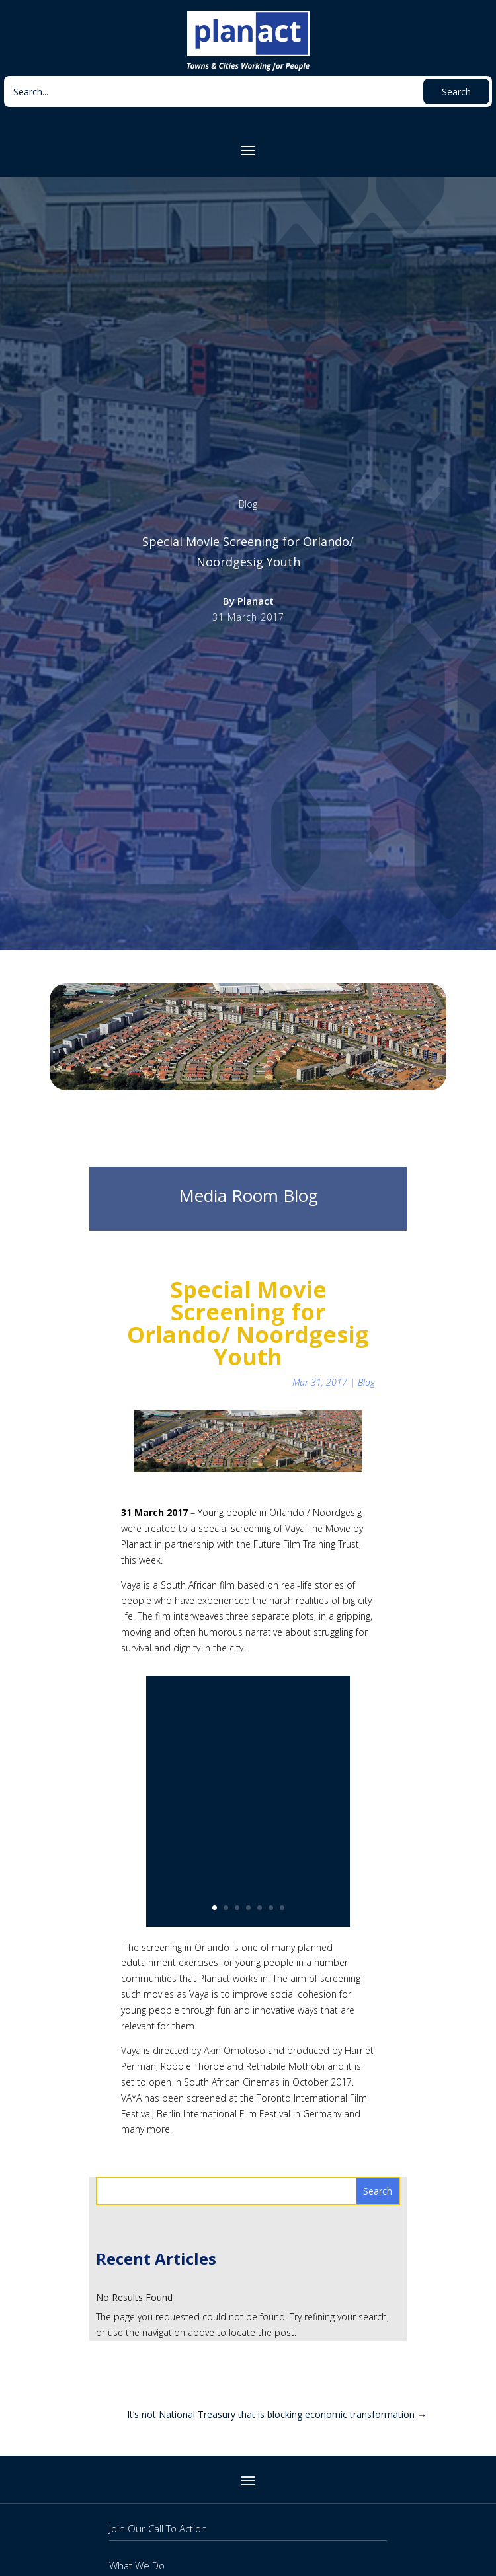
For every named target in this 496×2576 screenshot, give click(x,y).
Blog (248, 504)
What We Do (137, 2565)
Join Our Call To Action (158, 2528)
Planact (255, 600)
